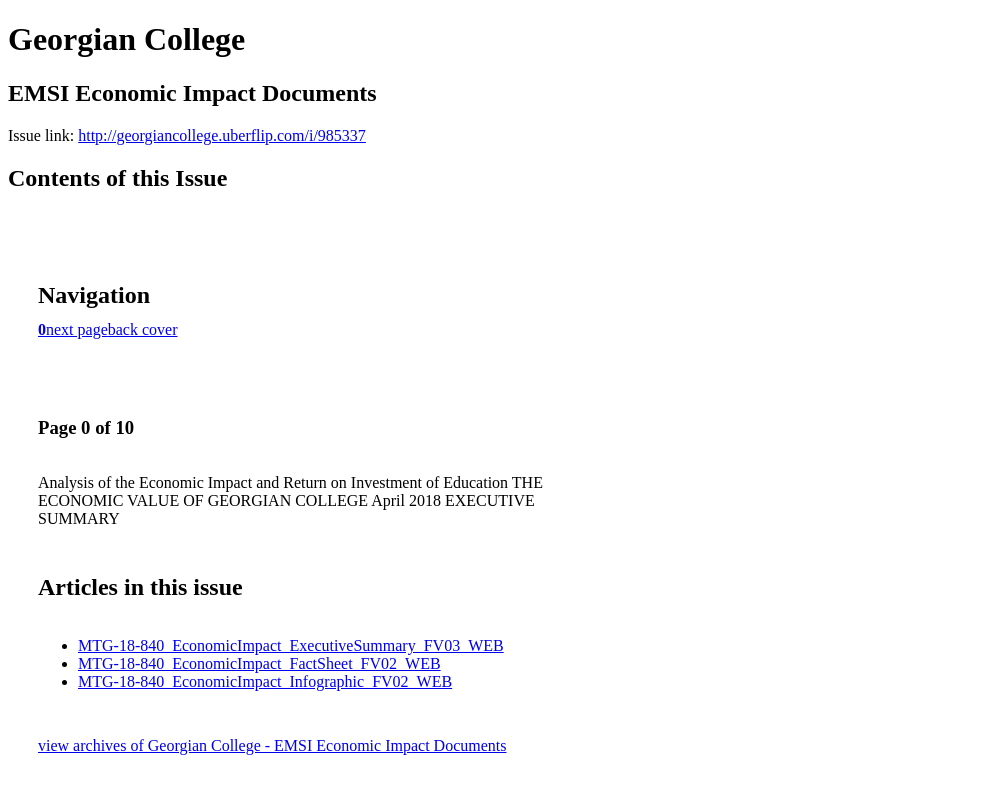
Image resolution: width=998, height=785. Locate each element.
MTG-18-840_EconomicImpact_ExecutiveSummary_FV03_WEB (291, 645)
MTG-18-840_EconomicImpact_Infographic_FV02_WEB (265, 681)
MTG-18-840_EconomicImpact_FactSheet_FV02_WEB (259, 663)
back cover (143, 329)
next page (77, 329)
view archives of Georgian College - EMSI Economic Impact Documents (272, 745)
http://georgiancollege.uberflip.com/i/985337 (222, 135)
